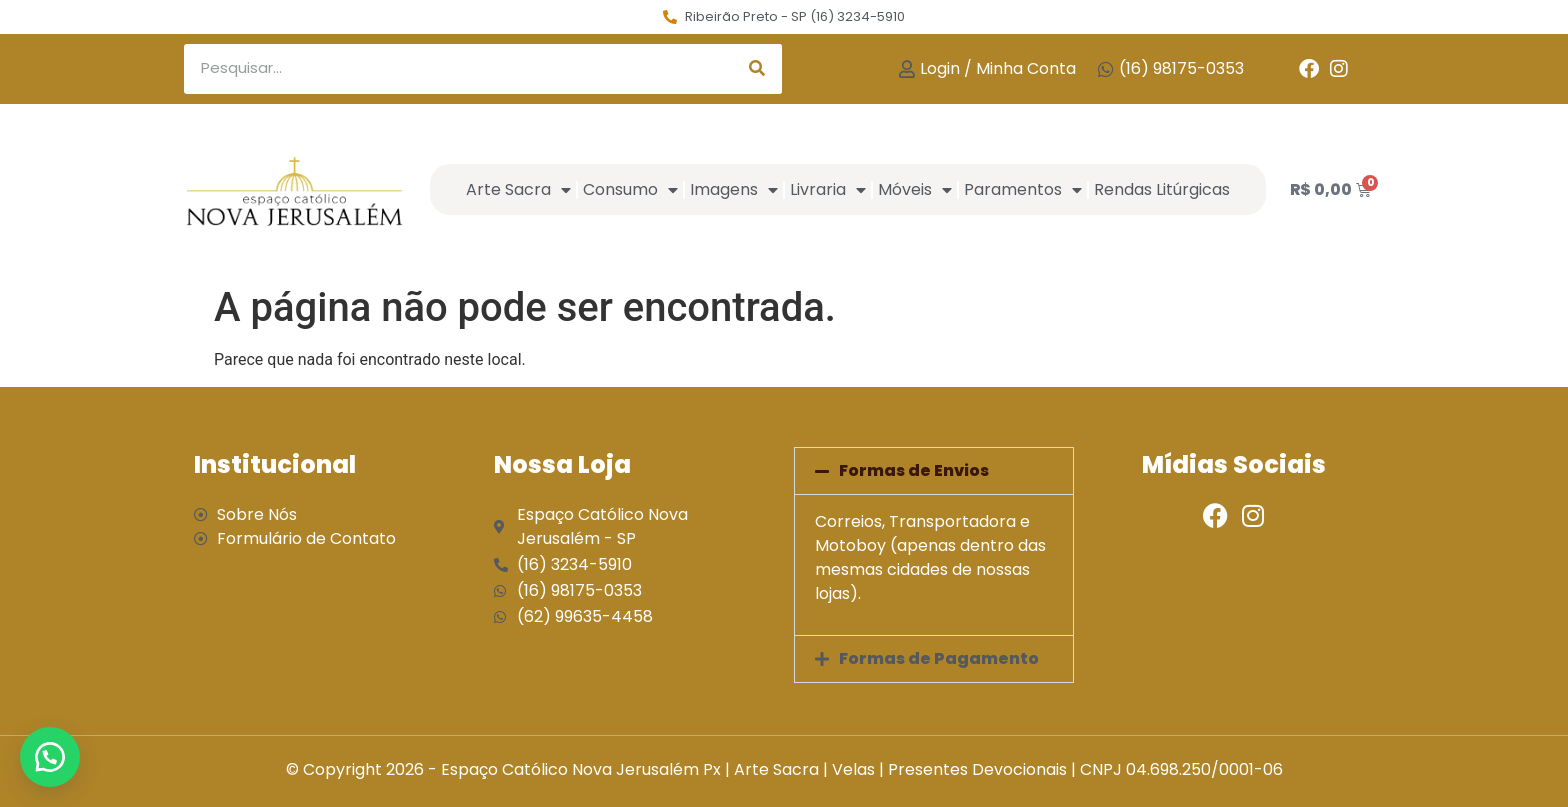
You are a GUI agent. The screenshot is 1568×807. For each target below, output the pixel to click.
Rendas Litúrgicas (1162, 189)
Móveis (915, 190)
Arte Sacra (518, 190)
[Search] (757, 69)
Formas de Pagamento (939, 658)
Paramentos (1023, 190)
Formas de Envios (914, 470)
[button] (934, 471)
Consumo (630, 190)
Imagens (734, 190)
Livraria (828, 190)
